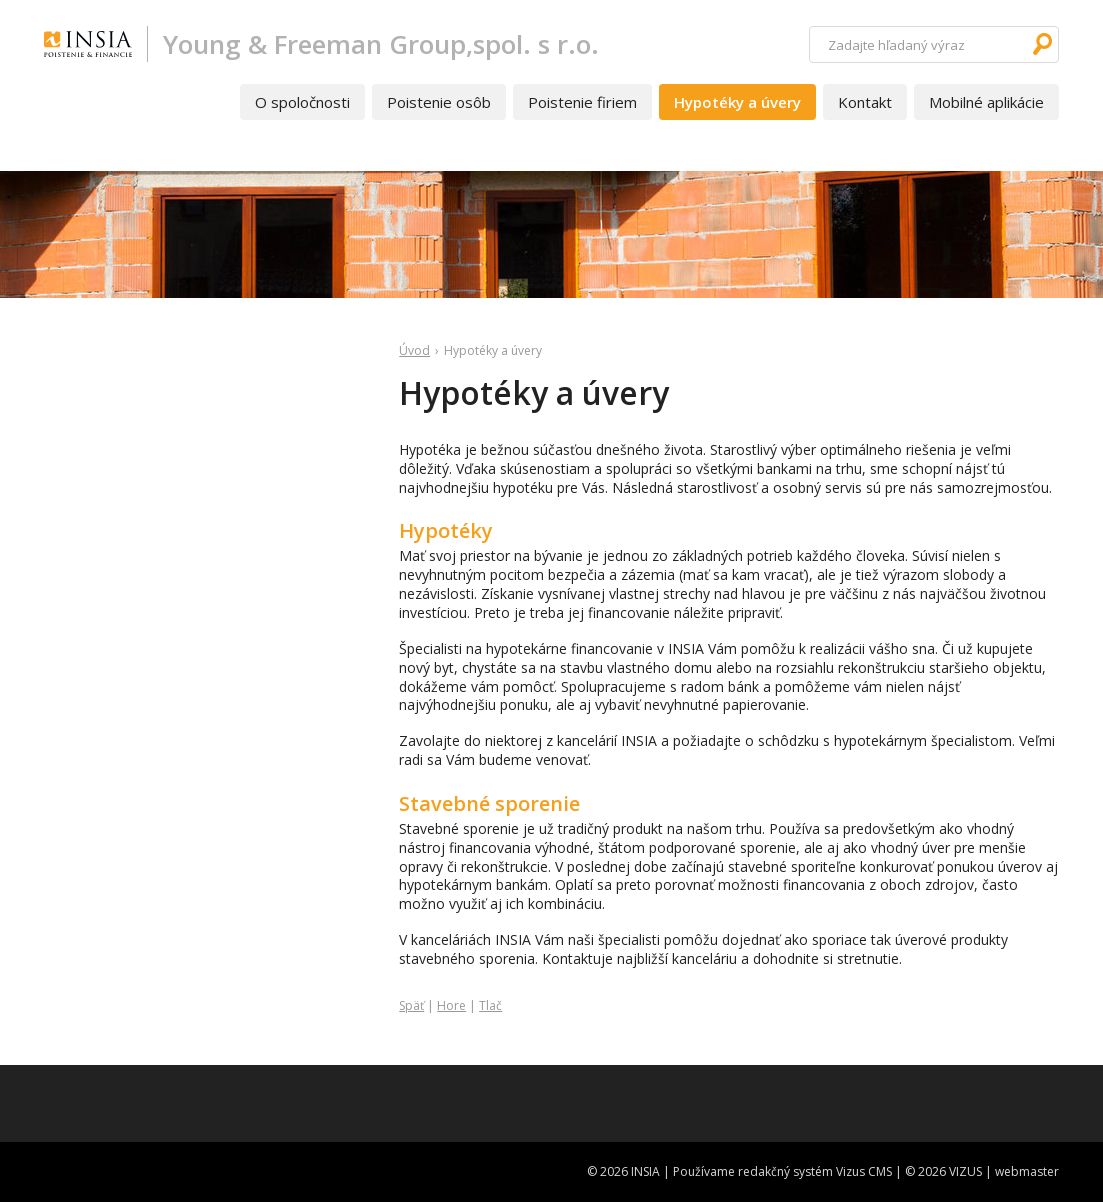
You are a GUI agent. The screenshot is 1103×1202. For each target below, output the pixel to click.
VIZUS (965, 1171)
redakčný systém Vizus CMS (815, 1171)
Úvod (414, 350)
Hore (451, 1005)
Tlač (490, 1005)
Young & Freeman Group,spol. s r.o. (381, 44)
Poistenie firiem (582, 102)
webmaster (1027, 1171)
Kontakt (865, 102)
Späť (411, 1005)
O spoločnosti (302, 102)
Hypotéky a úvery (737, 102)
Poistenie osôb (439, 102)
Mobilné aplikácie (986, 102)
